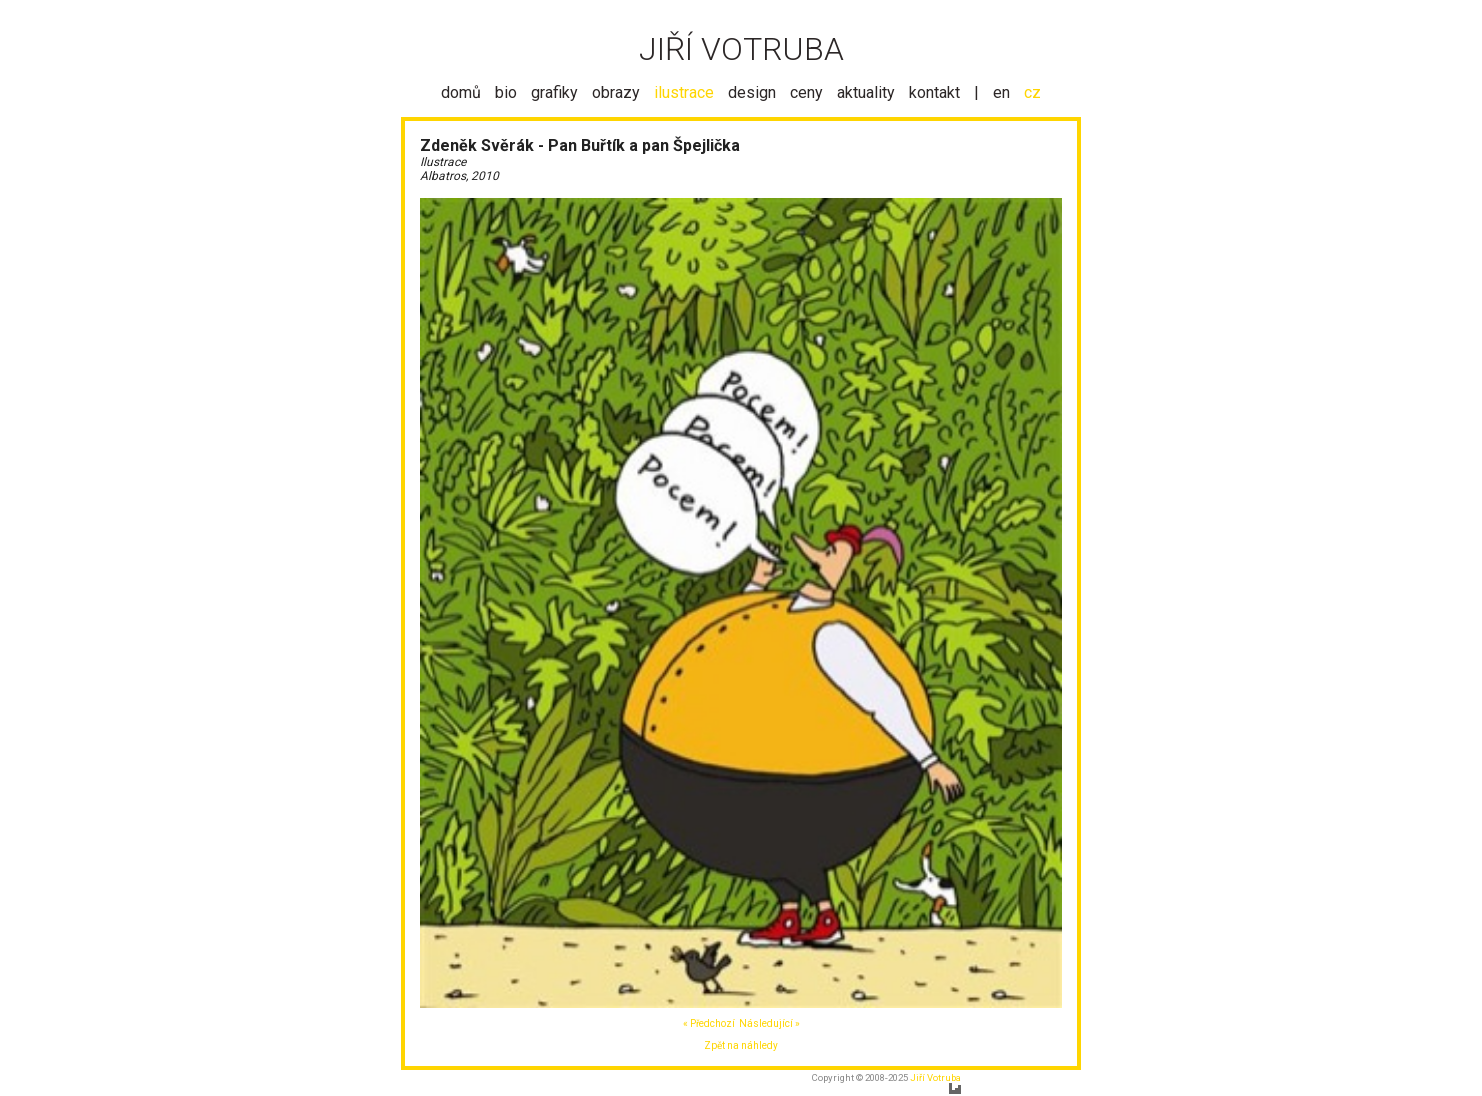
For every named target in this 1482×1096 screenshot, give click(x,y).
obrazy (616, 92)
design (752, 92)
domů (461, 92)
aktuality (866, 92)
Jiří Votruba (935, 1077)
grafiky (554, 92)
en (1001, 92)
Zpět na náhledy (741, 1045)
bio (506, 92)
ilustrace (684, 92)
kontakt (934, 92)
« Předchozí (709, 1023)
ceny (806, 92)
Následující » (769, 1023)
